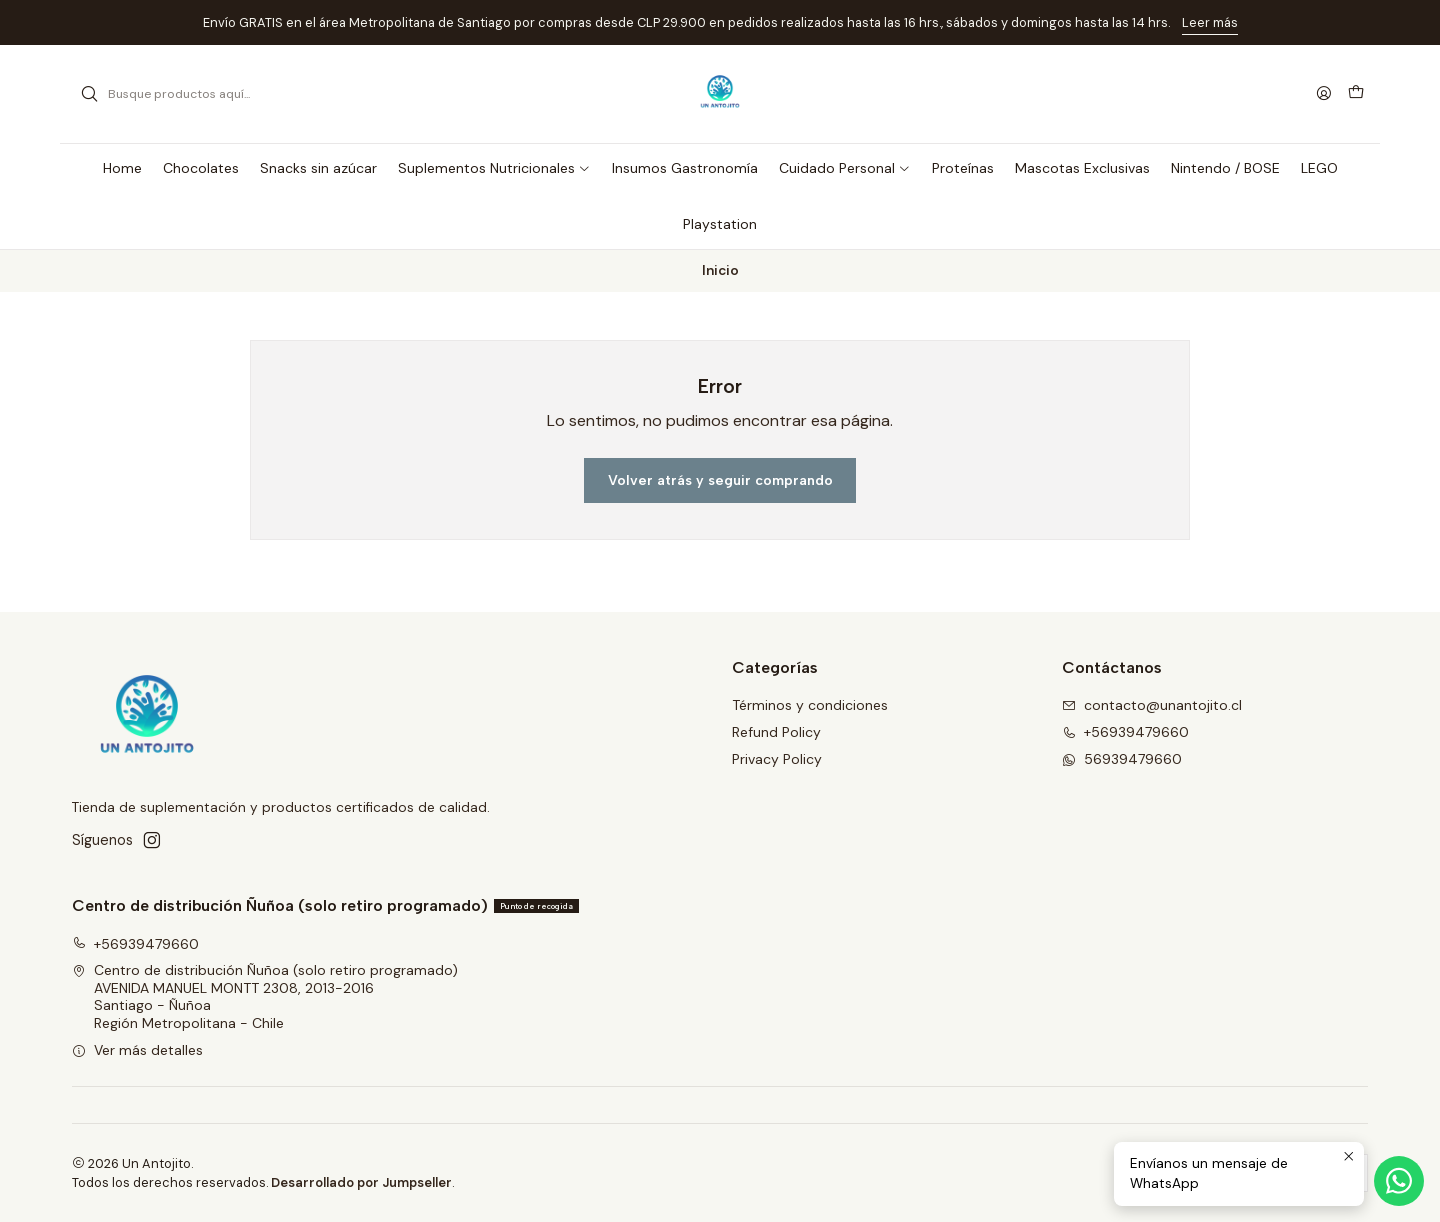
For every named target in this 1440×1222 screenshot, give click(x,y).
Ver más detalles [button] (137, 1050)
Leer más (1210, 22)
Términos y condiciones (810, 705)
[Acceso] (1324, 94)
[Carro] (1356, 94)
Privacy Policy (777, 759)
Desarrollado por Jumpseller (361, 1182)
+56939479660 (135, 944)
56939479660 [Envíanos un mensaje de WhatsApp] (1122, 759)
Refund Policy (776, 732)
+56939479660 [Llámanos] (1125, 732)
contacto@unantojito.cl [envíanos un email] (1152, 705)
